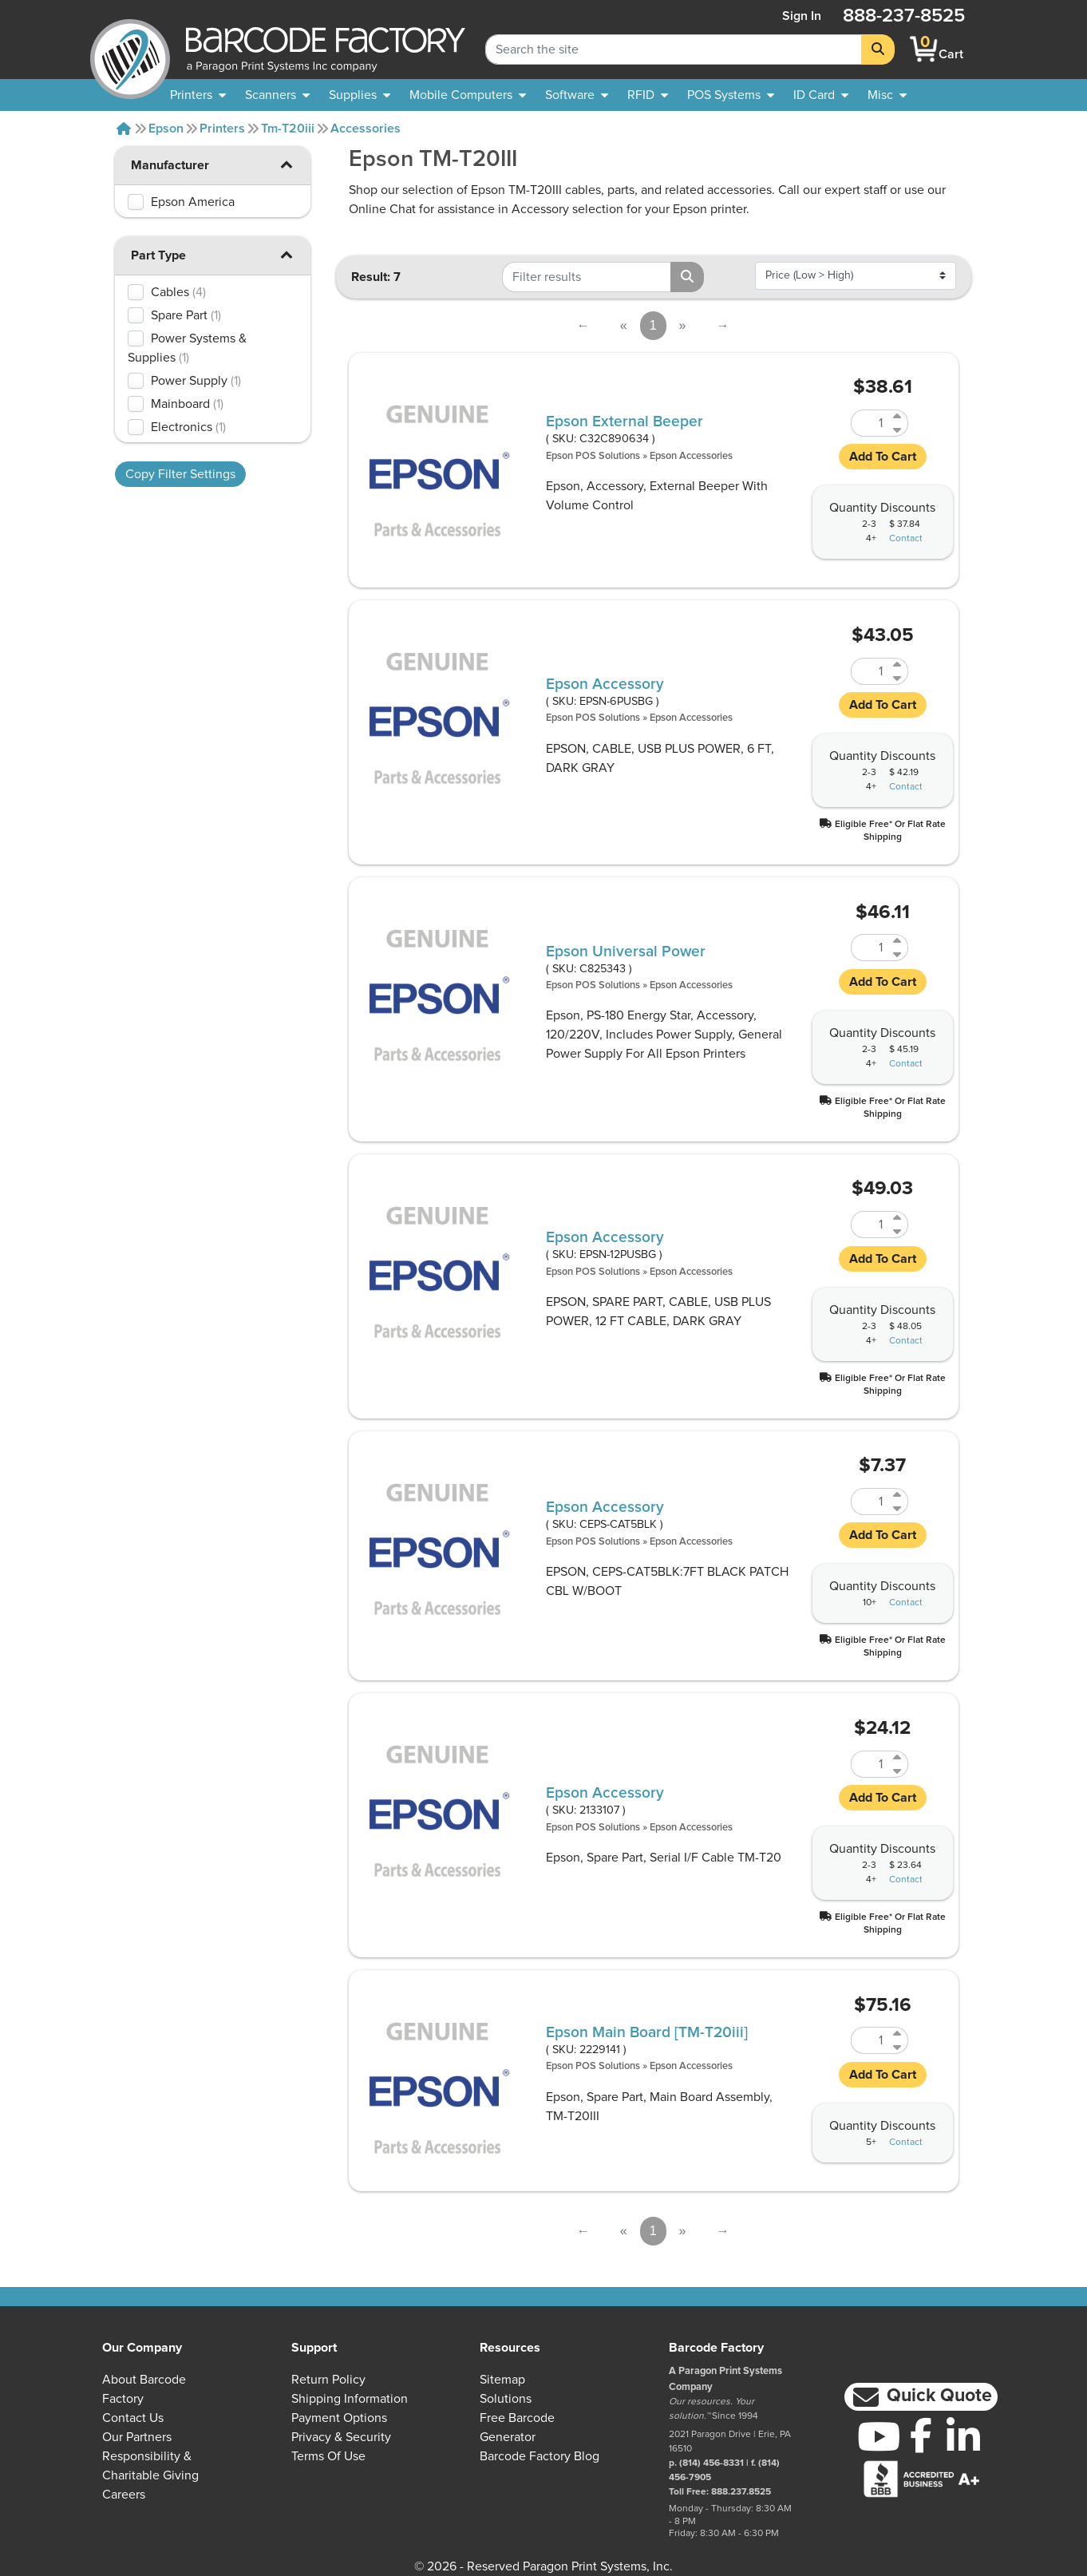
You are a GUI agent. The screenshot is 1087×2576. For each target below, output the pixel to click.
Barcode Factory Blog (539, 2456)
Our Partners (137, 2437)
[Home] (123, 128)
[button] (286, 164)
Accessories (365, 128)
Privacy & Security (341, 2437)
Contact (906, 539)
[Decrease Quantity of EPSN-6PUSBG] (898, 678)
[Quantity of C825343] (870, 947)
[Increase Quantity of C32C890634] (898, 416)
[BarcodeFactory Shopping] (924, 49)
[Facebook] (920, 2434)
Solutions (506, 2398)
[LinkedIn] (963, 2436)
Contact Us (133, 2418)
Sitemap (502, 2379)
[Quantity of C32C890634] (870, 423)
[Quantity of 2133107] (870, 1764)
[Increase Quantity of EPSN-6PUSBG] (898, 664)
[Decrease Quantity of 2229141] (898, 2047)
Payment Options (339, 2418)
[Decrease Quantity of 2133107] (898, 1771)
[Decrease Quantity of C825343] (898, 954)
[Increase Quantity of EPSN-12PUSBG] (898, 1218)
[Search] (878, 49)
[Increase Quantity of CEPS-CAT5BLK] (898, 1495)
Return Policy (328, 2379)
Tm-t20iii (287, 128)
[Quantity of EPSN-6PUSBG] (870, 671)
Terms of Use (328, 2456)
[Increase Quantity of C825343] (898, 941)
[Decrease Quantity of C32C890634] (898, 430)
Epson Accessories (691, 456)
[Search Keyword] (673, 49)
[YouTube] (878, 2436)
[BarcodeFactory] (130, 49)
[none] (887, 95)
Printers (222, 128)
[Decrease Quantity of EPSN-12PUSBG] (898, 1231)
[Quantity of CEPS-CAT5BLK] (870, 1501)
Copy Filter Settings (180, 474)
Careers (123, 2494)
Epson (166, 128)
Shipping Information (349, 2398)
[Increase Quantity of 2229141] (898, 2033)
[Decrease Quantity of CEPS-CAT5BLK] (898, 1508)
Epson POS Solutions (593, 456)
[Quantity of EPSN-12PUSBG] (870, 1224)
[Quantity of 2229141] (870, 2040)
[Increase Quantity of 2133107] (898, 1757)
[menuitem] (197, 95)
